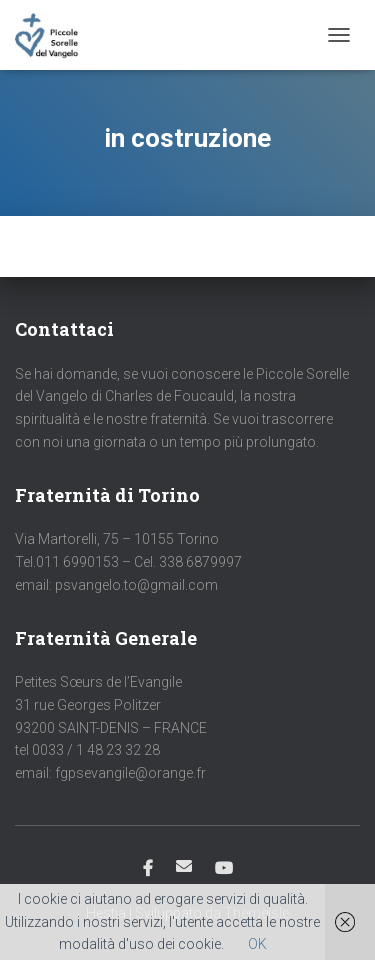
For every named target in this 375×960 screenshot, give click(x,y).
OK (257, 944)
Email (184, 866)
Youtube (224, 869)
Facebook (148, 869)
